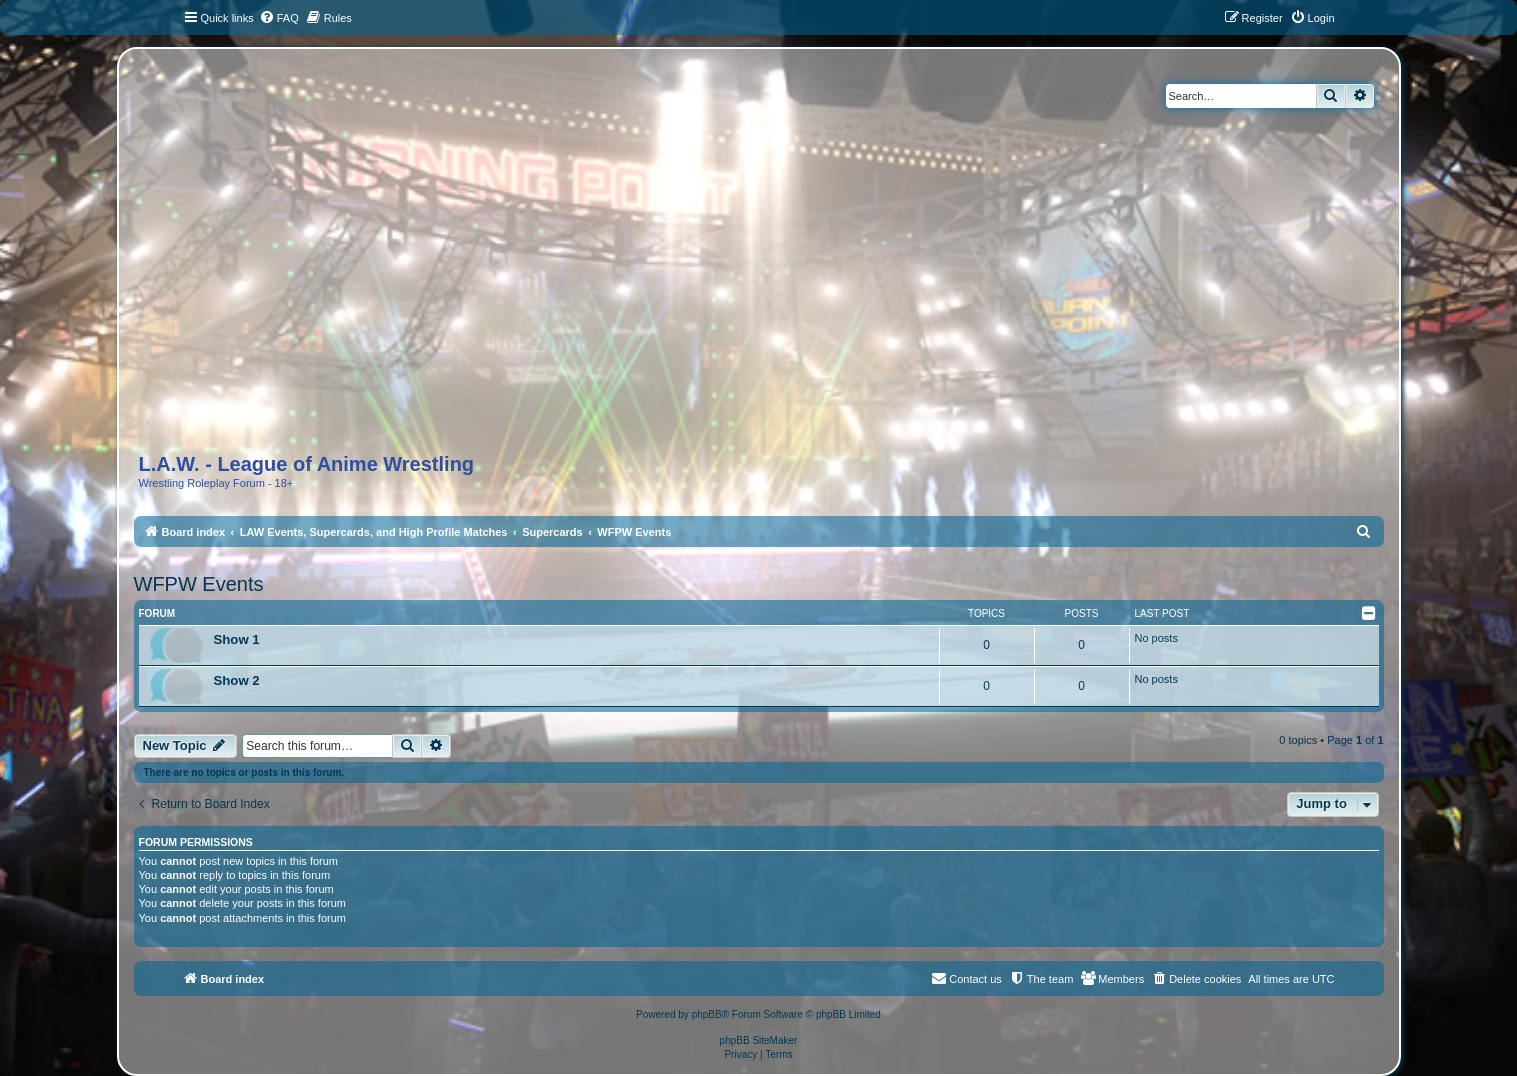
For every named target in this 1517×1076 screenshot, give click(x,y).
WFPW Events (199, 584)
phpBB (707, 1014)
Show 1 (237, 639)
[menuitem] (279, 18)
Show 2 (237, 680)
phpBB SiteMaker (759, 1040)
